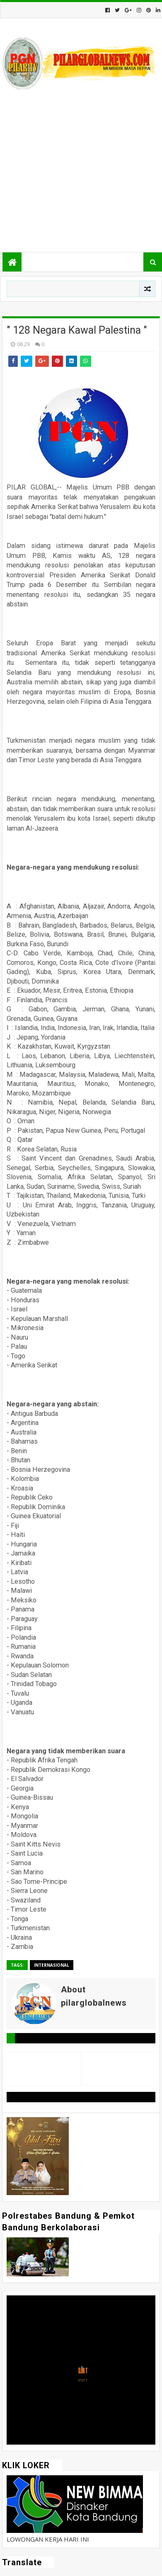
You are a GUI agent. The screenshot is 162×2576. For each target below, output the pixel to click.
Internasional (51, 1965)
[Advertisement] (81, 172)
